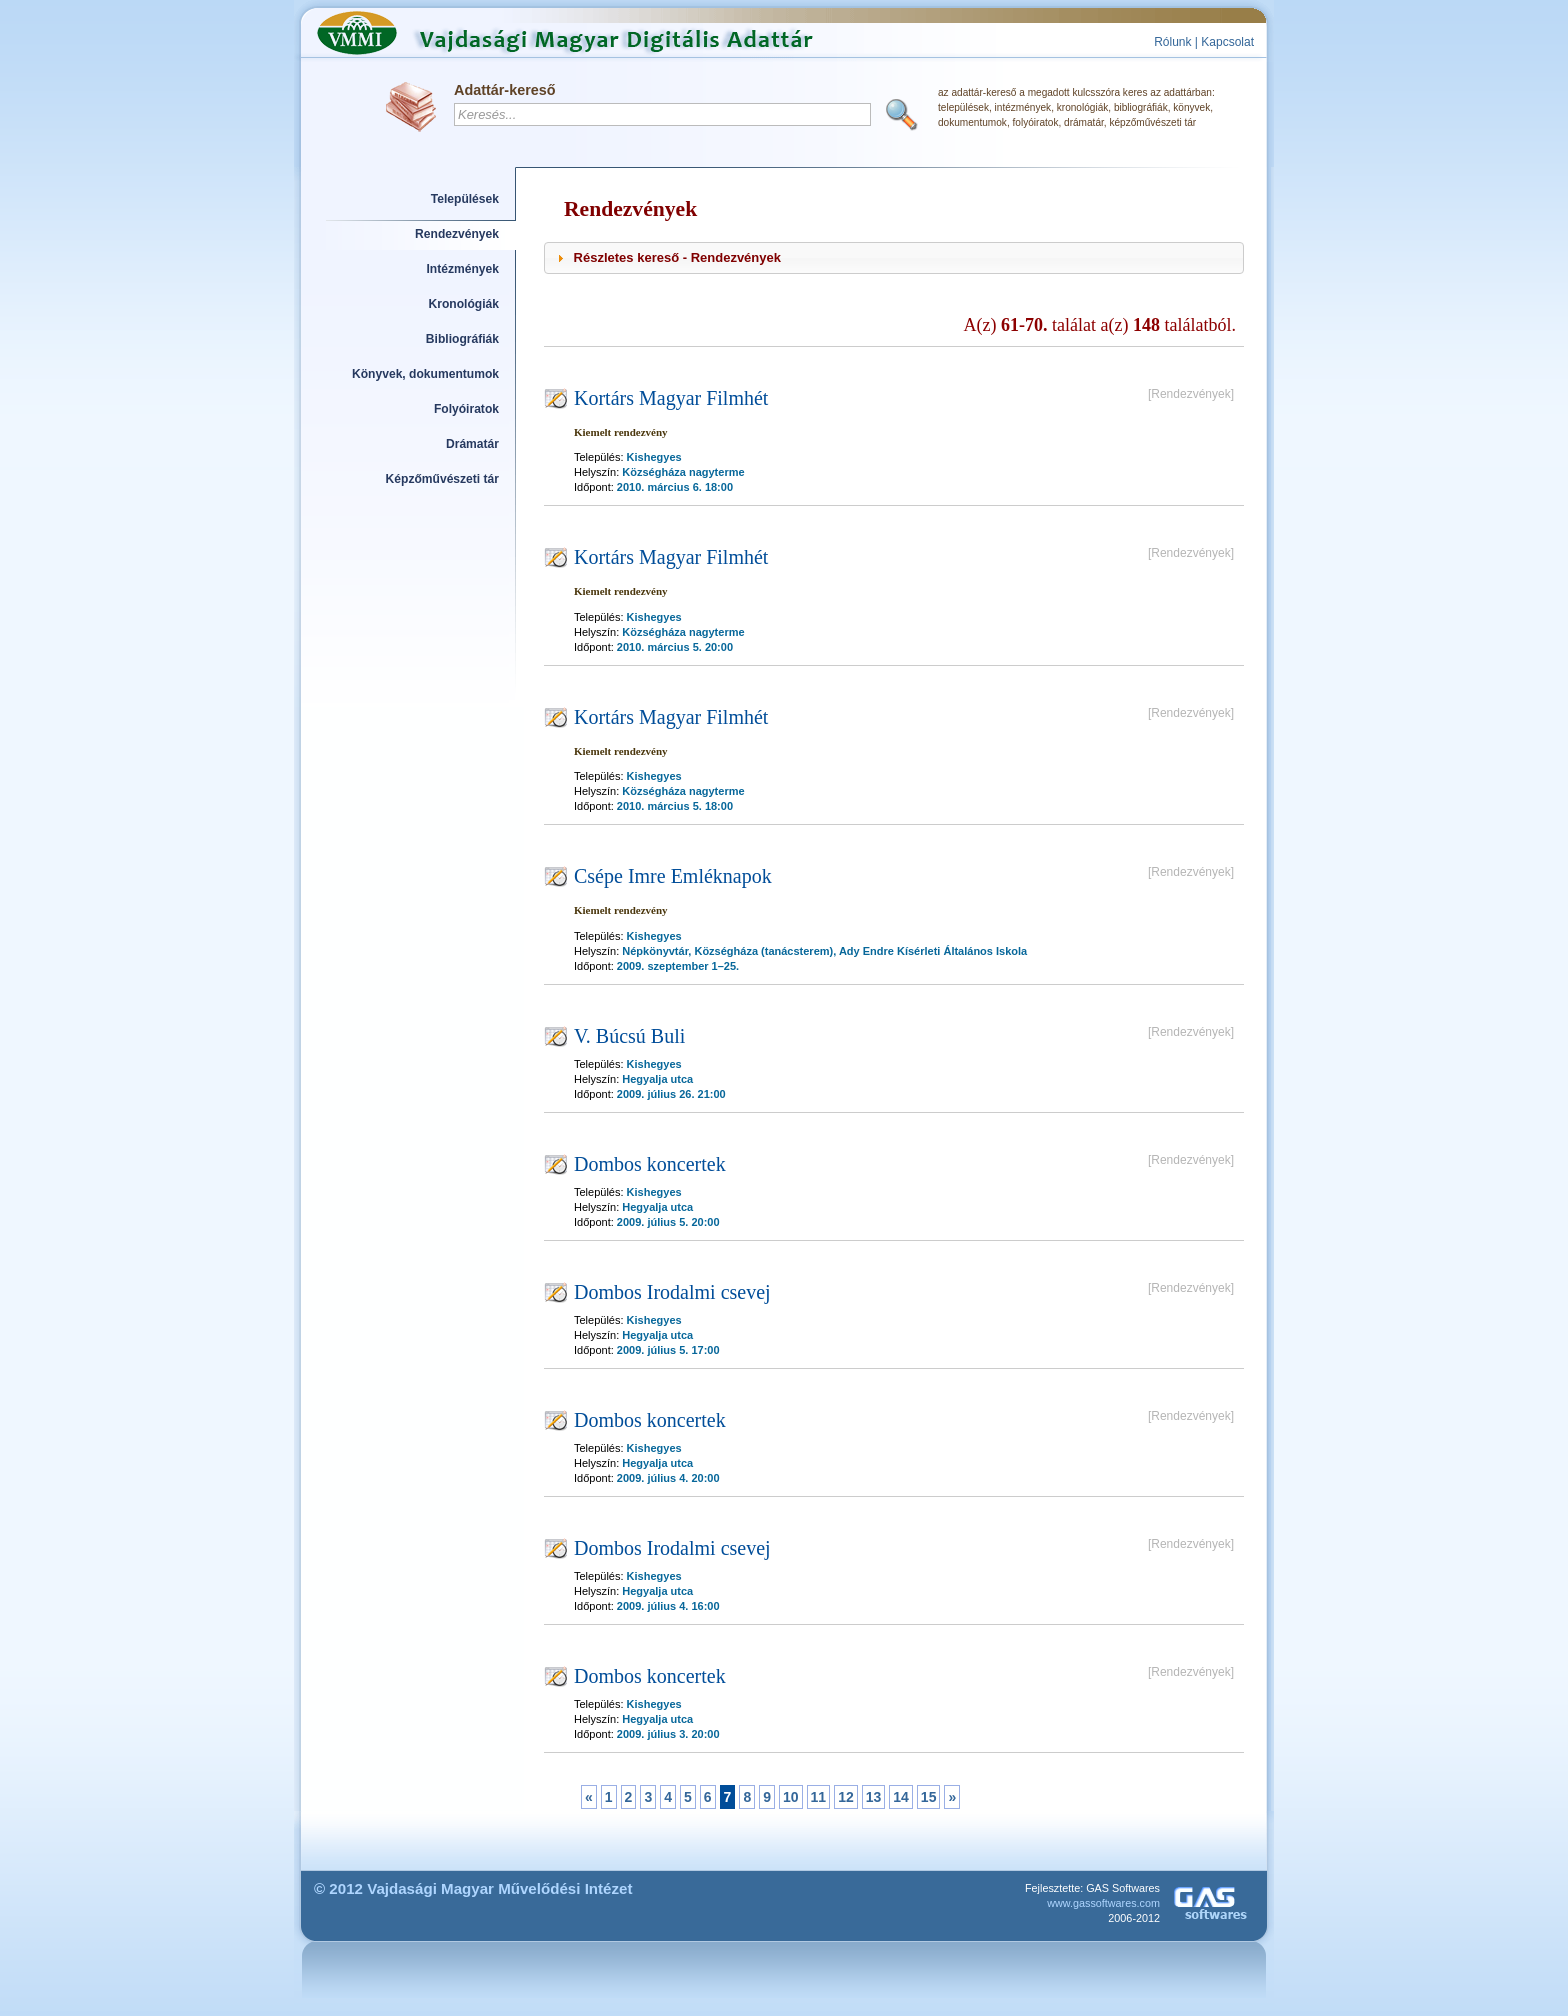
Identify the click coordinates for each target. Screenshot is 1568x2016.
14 (901, 1797)
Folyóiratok (466, 409)
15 (929, 1797)
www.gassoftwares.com (1103, 1903)
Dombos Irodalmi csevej (672, 1292)
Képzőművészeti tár (442, 479)
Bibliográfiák (462, 339)
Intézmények (463, 269)
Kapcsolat (1227, 42)
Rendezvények (457, 234)
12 (846, 1797)
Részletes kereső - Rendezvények (677, 257)
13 (874, 1797)
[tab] (894, 258)
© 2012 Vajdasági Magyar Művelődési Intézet (473, 1888)
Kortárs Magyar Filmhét (671, 398)
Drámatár (472, 444)
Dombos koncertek (650, 1164)
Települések (465, 199)
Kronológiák (464, 304)
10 (791, 1797)
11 (819, 1797)
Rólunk (1172, 42)
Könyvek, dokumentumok (425, 374)
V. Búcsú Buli (629, 1036)
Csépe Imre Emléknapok (673, 876)
